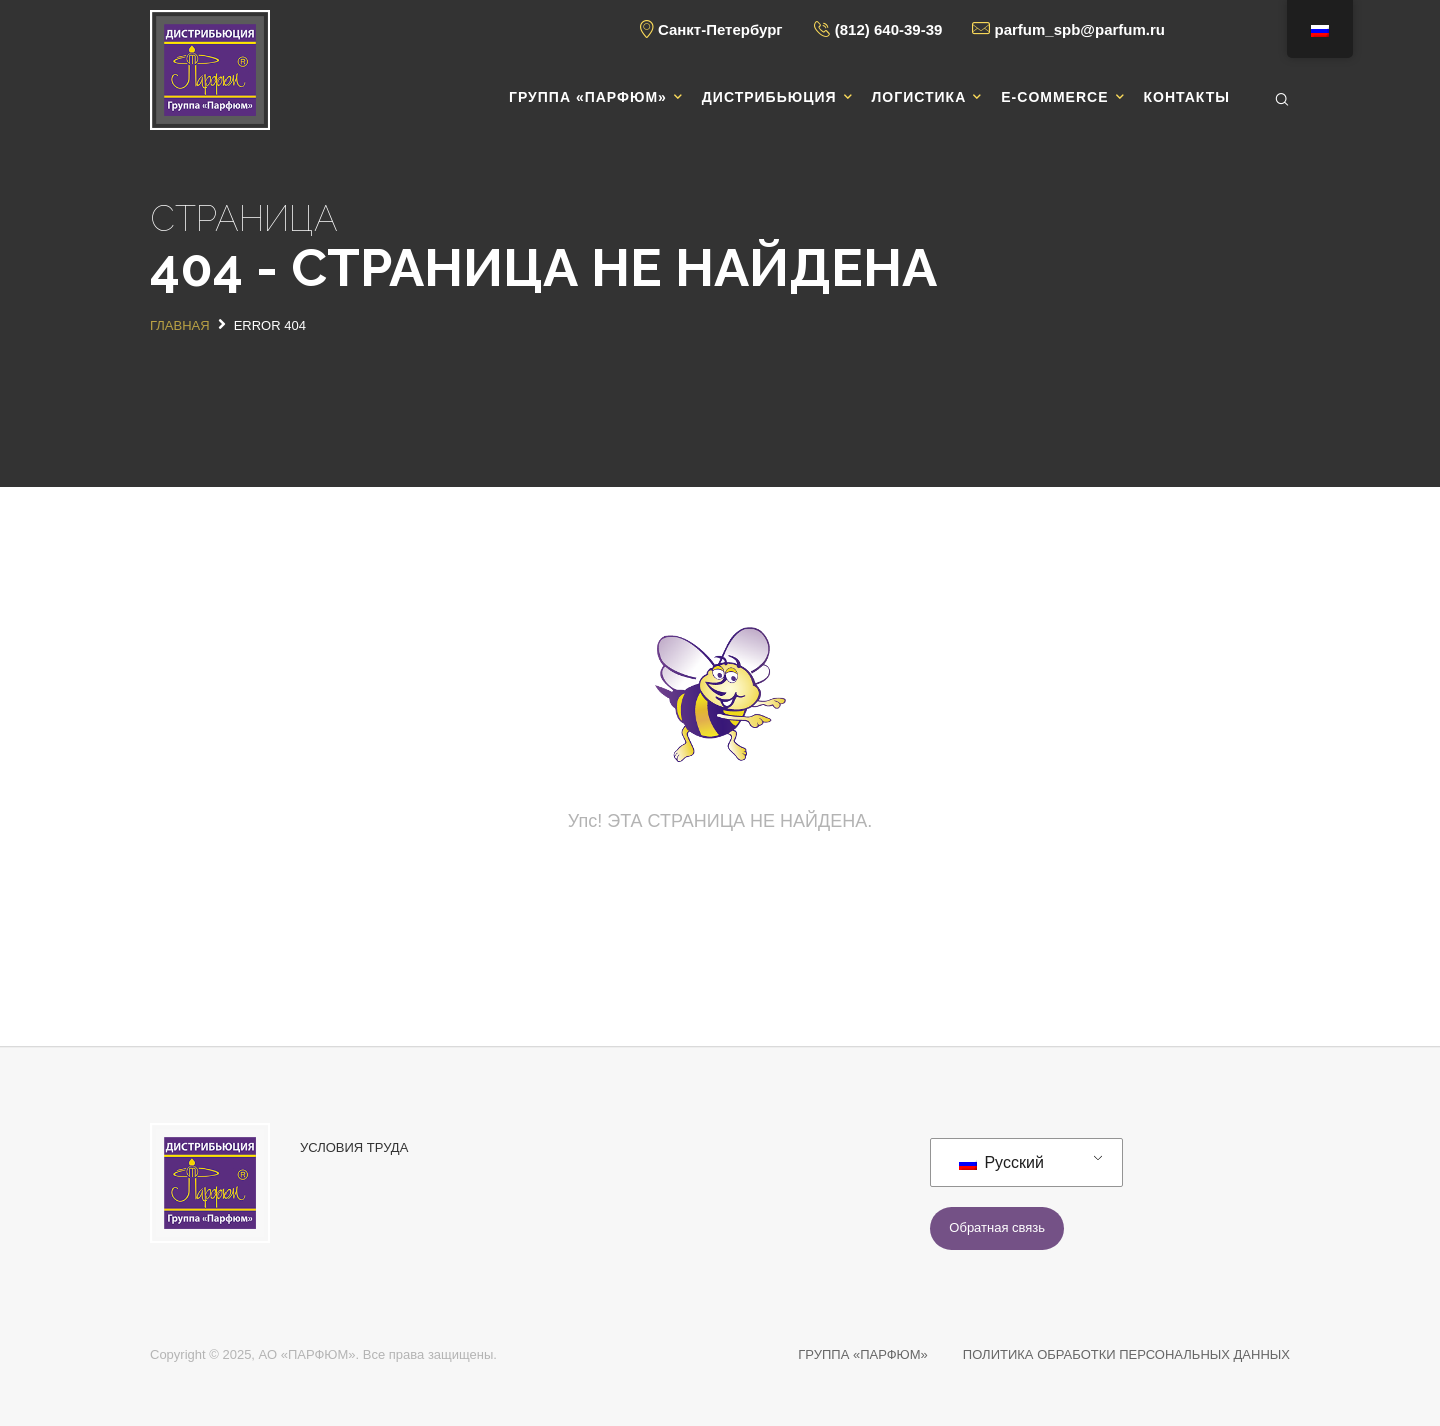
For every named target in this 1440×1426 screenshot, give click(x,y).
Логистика (919, 97)
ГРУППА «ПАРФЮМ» (863, 1354)
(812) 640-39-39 (889, 29)
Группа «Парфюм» (588, 97)
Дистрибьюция (769, 97)
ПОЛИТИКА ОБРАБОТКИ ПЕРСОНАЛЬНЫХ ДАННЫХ (1126, 1354)
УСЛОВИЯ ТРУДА (354, 1147)
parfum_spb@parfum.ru (1080, 29)
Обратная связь (997, 1227)
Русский (1001, 1162)
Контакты (1187, 97)
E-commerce (1054, 97)
